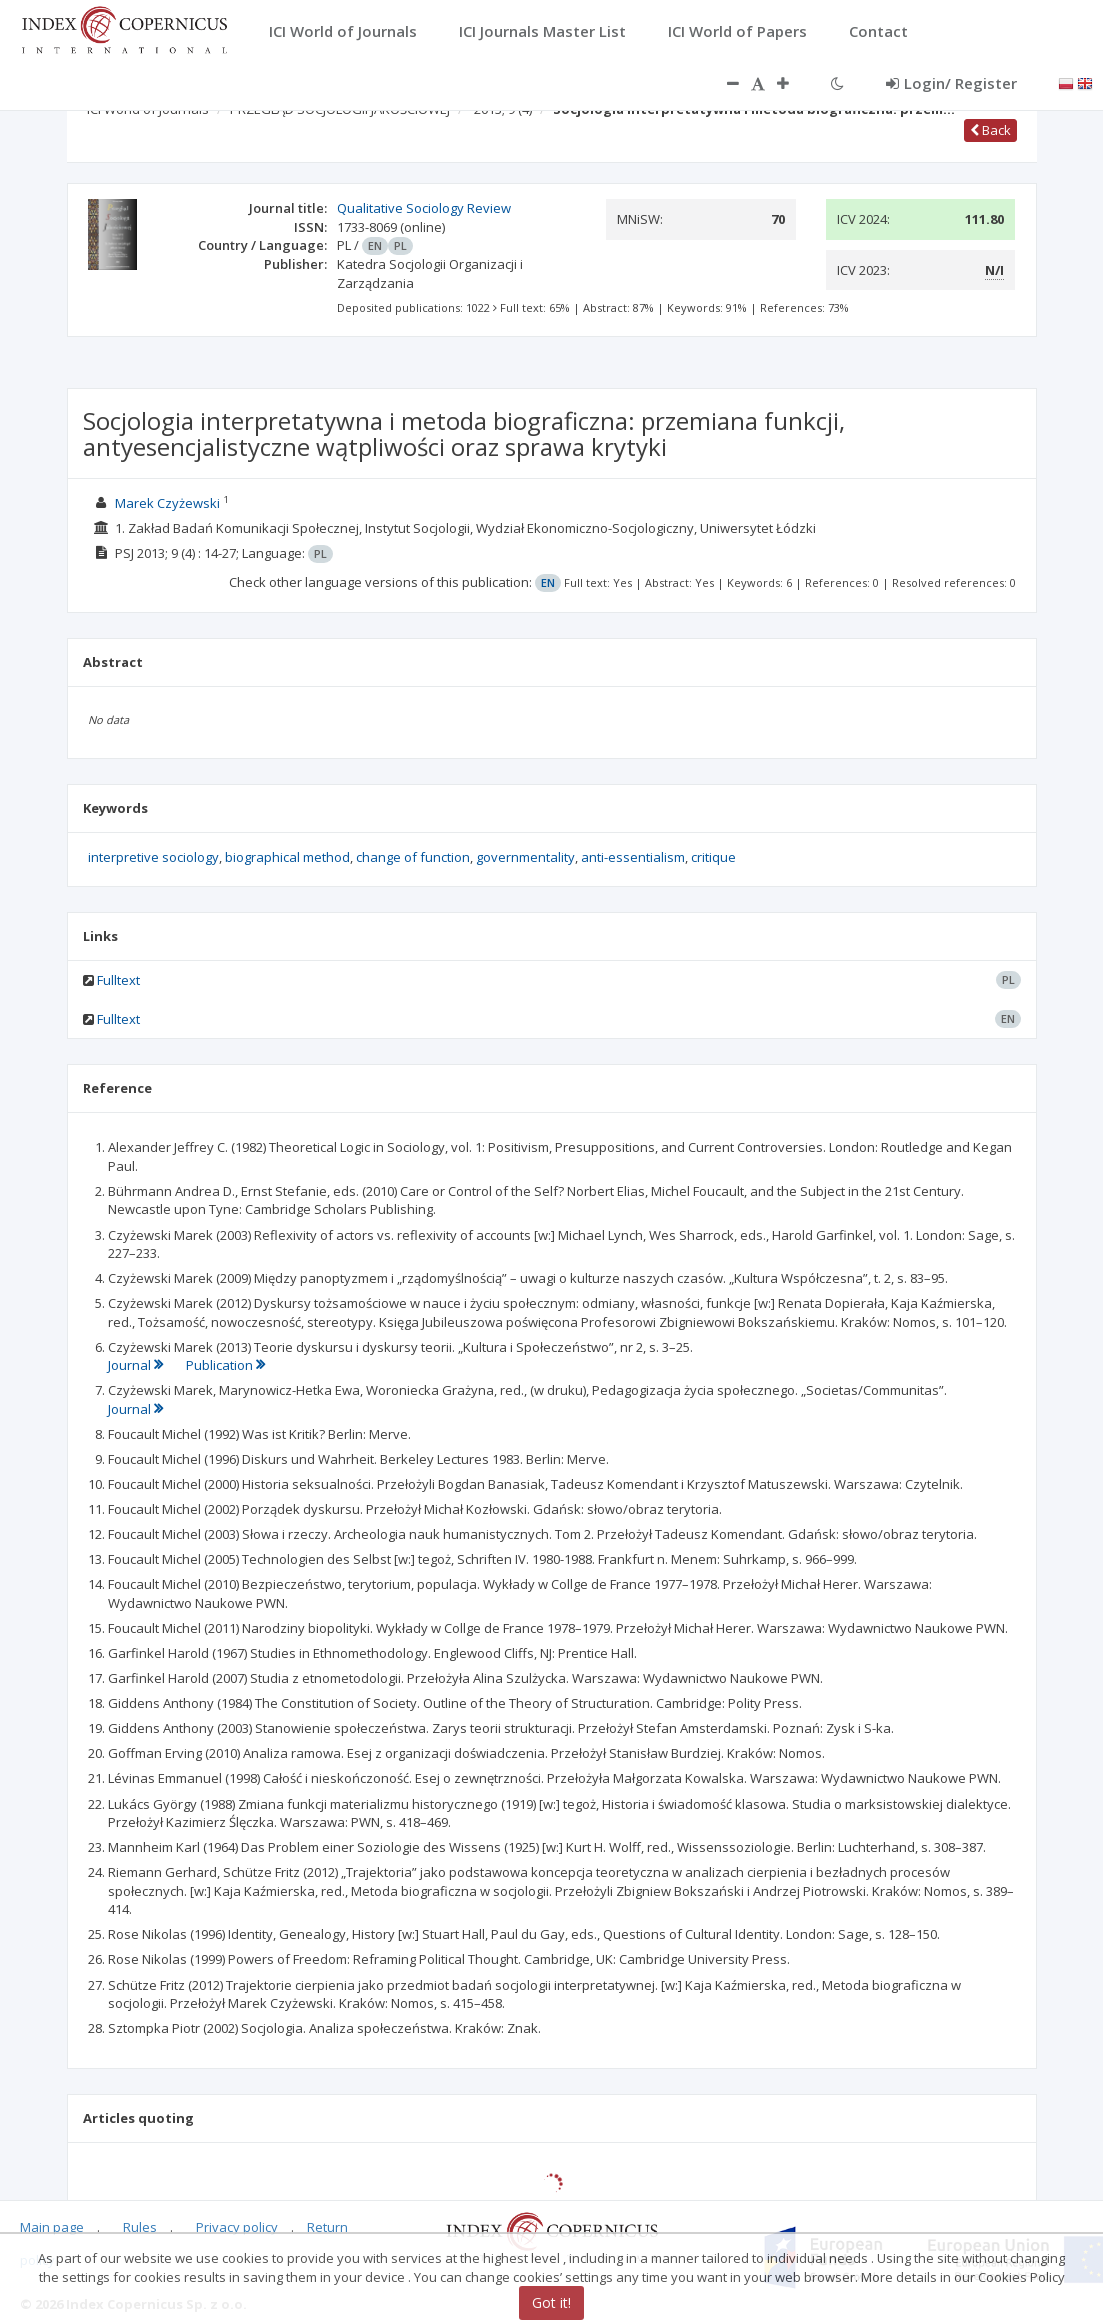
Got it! (551, 2302)
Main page (52, 2227)
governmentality (525, 857)
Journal (137, 1365)
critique (713, 857)
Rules (140, 2227)
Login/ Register (951, 83)
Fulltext (118, 980)
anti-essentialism (633, 857)
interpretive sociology (153, 857)
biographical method (287, 857)
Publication (225, 1365)
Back (990, 130)
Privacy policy (237, 2227)
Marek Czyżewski (167, 503)
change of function (413, 857)
